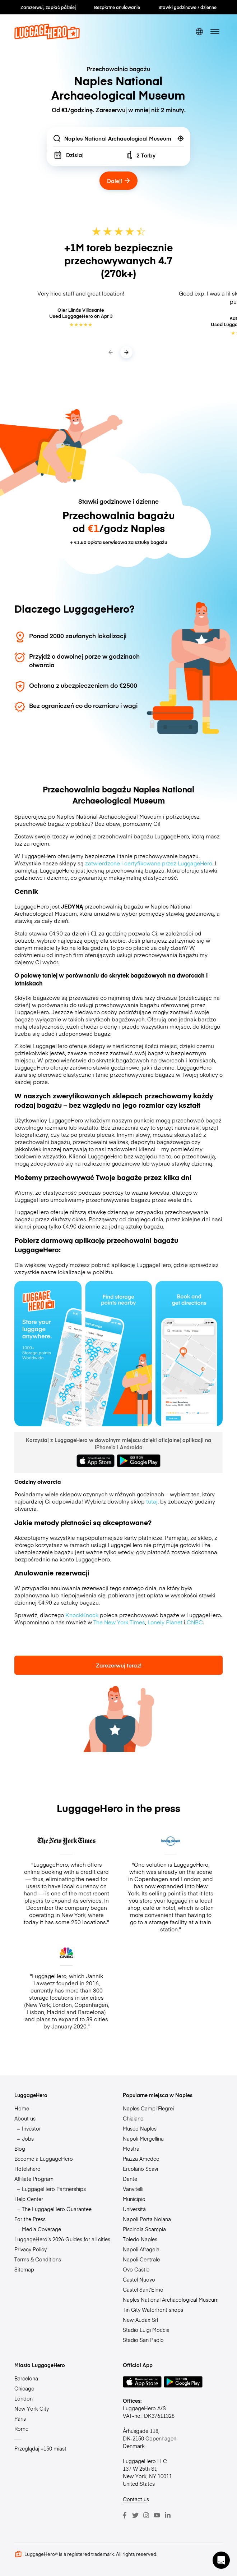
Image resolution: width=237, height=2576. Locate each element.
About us (25, 2118)
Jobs (28, 2138)
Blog (19, 2148)
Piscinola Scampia (144, 2229)
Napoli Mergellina (143, 2138)
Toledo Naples (140, 2239)
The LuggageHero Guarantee (57, 2209)
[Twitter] (135, 2515)
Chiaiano (133, 2118)
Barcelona (26, 2378)
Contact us (136, 2499)
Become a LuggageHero (43, 2158)
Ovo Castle (136, 2269)
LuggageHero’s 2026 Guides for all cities (62, 2239)
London (23, 2398)
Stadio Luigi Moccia (146, 2329)
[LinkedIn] (167, 2515)
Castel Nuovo (139, 2279)
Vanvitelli (133, 2188)
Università (134, 2209)
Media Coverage (41, 2229)
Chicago (24, 2388)
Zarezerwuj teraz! (118, 1665)
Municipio (134, 2198)
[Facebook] (124, 2515)
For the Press (30, 2219)
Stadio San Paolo (143, 2339)
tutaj (152, 1501)
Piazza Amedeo (141, 2158)
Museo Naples (140, 2128)
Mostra (131, 2148)
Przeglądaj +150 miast (40, 2448)
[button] (221, 2560)
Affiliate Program (34, 2178)
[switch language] (199, 31)
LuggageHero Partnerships (54, 2188)
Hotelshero (27, 2168)
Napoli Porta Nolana (147, 2219)
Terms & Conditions (37, 2259)
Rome (21, 2428)
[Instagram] (146, 2515)
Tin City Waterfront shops (153, 2309)
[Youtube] (157, 2515)
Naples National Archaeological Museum (171, 2299)
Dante (130, 2178)
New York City (31, 2408)
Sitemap (24, 2269)
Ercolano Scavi (140, 2168)
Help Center (28, 2198)
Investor (31, 2128)
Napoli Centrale (141, 2259)
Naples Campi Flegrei (148, 2108)
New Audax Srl (140, 2319)
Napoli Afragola (141, 2249)
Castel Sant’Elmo (143, 2289)
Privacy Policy (30, 2249)
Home (21, 2108)
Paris (20, 2418)
